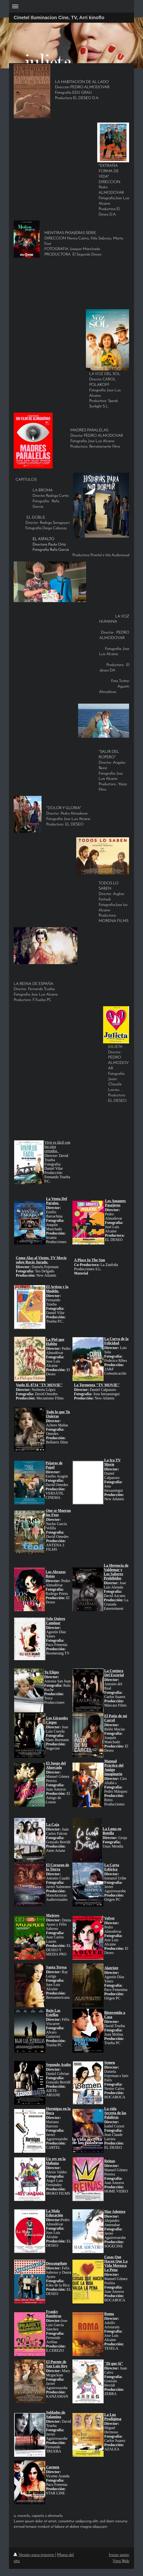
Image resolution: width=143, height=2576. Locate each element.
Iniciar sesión (119, 2555)
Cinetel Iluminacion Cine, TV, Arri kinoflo (59, 17)
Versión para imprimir (34, 2555)
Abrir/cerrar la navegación (71, 6)
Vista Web (121, 2561)
